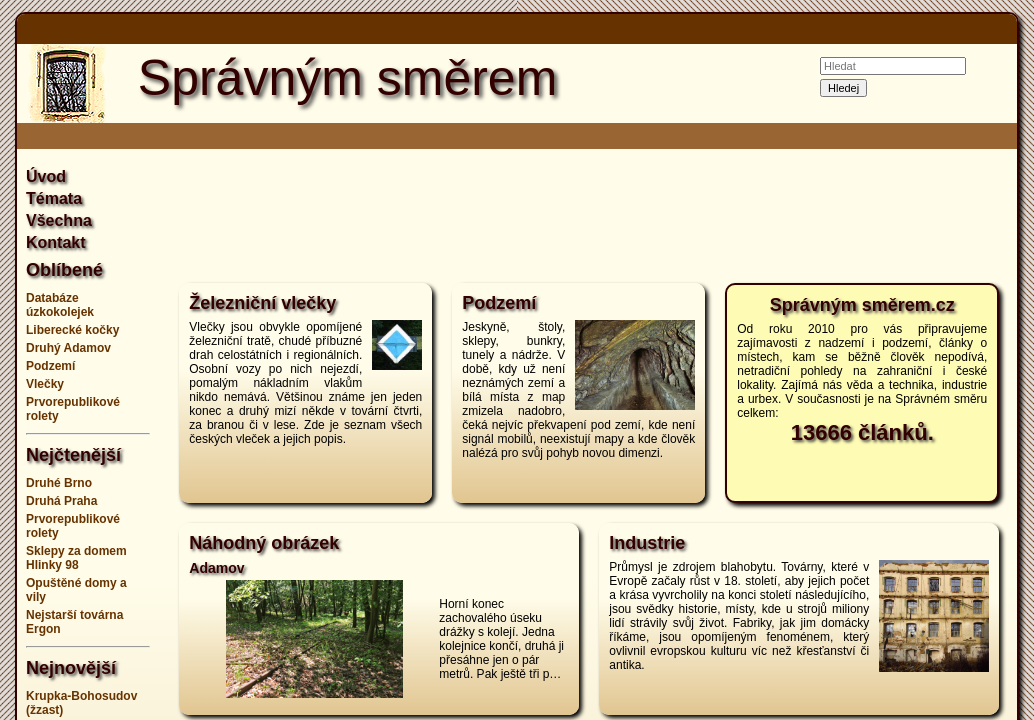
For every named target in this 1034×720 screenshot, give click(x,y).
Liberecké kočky (72, 330)
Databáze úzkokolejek (60, 305)
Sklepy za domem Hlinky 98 (76, 558)
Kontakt (56, 242)
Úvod (46, 176)
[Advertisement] (589, 214)
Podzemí (50, 366)
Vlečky (45, 384)
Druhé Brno (59, 483)
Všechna (59, 220)
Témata (54, 198)
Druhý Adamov (68, 348)
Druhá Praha (61, 501)
